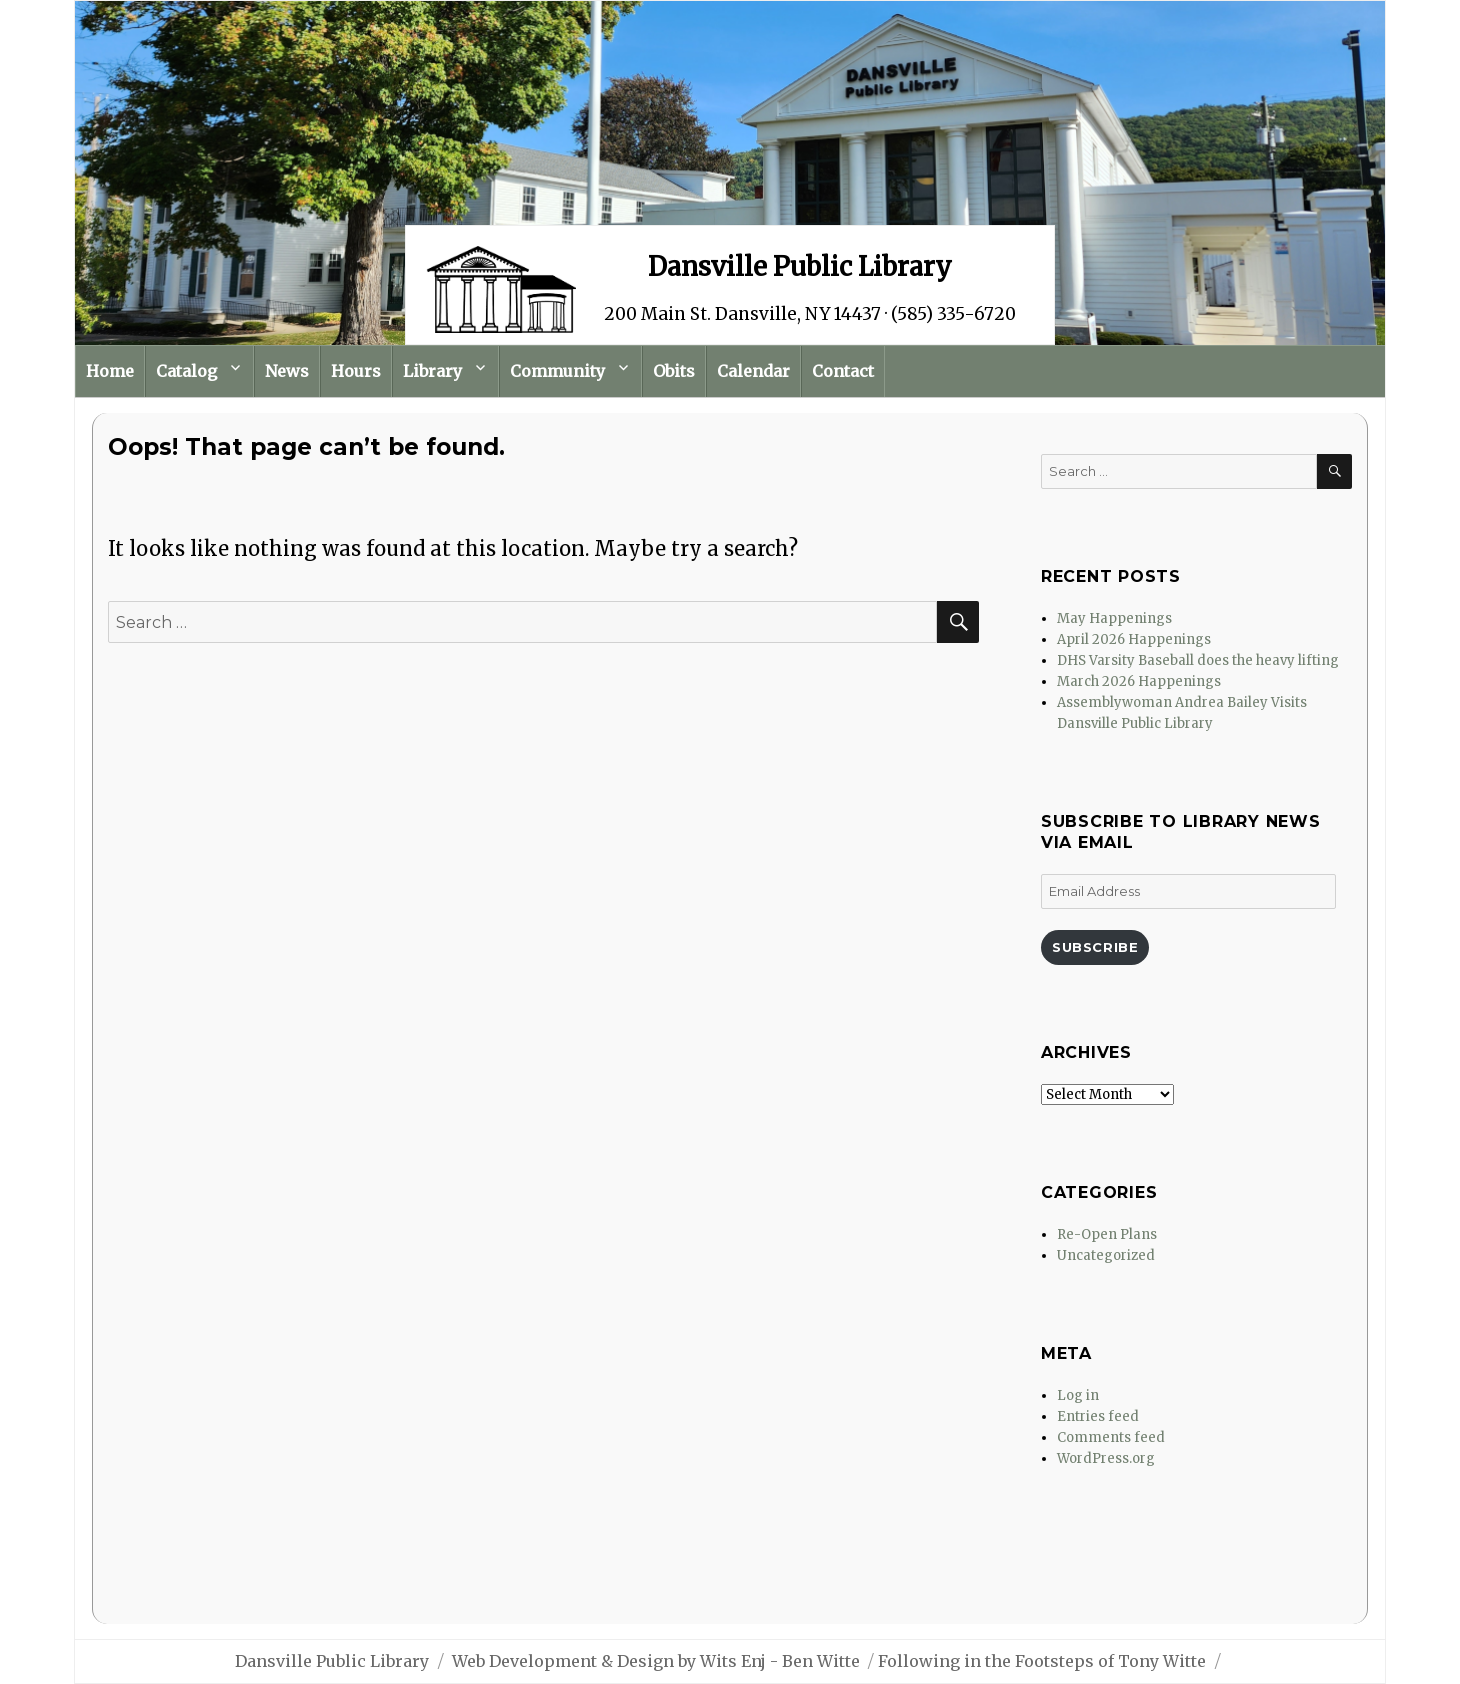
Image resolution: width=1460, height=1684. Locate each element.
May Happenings (1114, 618)
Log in (1078, 1395)
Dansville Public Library (332, 1661)
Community (557, 371)
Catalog (186, 371)
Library (432, 371)
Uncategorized (1106, 1255)
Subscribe (1095, 947)
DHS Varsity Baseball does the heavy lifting (1198, 660)
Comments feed (1111, 1437)
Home (110, 371)
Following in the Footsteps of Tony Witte (1042, 1661)
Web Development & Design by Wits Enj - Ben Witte (656, 1661)
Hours (356, 371)
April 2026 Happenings (1134, 639)
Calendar (753, 371)
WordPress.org (1106, 1458)
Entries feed (1098, 1416)
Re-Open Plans (1107, 1234)
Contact (843, 371)
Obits (674, 371)
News (287, 371)
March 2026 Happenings (1139, 681)
